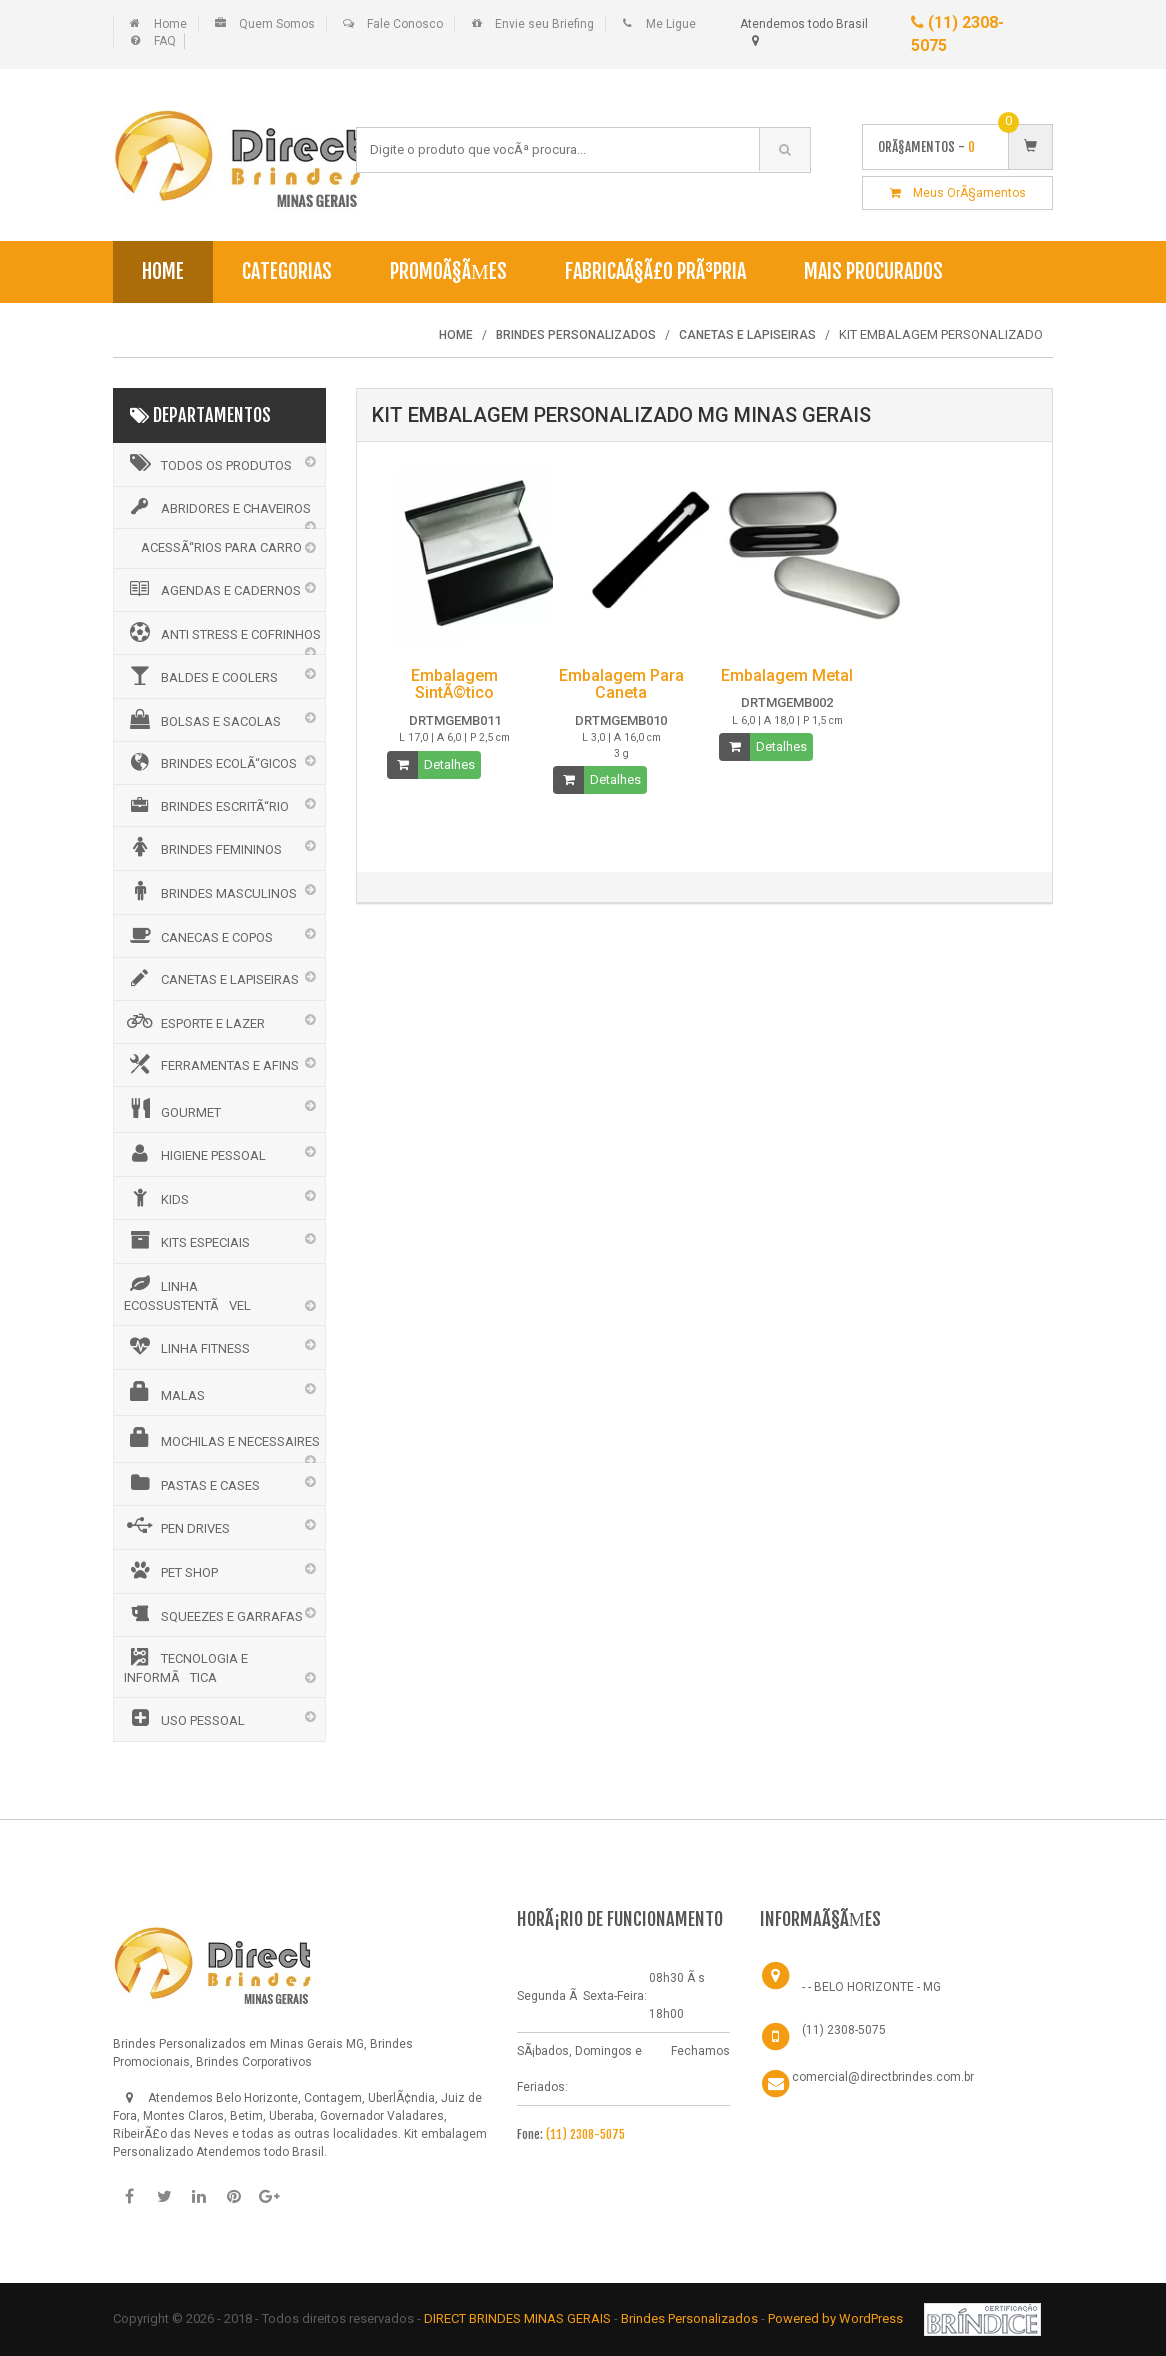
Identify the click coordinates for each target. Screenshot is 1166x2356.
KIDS (156, 1197)
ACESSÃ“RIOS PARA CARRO (221, 547)
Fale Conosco (405, 24)
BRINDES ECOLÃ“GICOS (210, 762)
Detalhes (449, 764)
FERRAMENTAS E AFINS (211, 1064)
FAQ (165, 41)
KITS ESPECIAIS (187, 1240)
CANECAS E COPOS (198, 935)
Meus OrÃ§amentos (958, 193)
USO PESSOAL (184, 1718)
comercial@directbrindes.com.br (883, 2077)
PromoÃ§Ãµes (448, 271)
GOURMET (172, 1109)
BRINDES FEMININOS (203, 847)
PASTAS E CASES (192, 1483)
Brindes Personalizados (691, 2318)
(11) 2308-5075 (585, 2134)
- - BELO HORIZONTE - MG (871, 1987)
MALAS (164, 1392)
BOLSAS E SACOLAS (202, 719)
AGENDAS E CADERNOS (212, 589)
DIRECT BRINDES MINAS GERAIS (517, 2318)
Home (170, 24)
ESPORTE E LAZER (194, 1021)
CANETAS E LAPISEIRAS (211, 978)
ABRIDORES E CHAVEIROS (217, 507)
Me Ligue (671, 24)
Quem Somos (277, 24)
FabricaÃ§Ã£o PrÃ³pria (655, 271)
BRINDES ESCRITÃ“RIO (206, 805)
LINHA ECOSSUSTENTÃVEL (187, 1293)
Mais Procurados (873, 271)
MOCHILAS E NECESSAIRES (222, 1438)
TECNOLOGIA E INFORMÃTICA (186, 1666)
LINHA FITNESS (187, 1346)
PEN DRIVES (177, 1526)
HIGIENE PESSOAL (195, 1153)
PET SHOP (171, 1570)
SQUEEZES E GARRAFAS (213, 1614)
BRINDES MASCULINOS (210, 891)
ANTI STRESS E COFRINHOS (222, 632)
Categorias (287, 271)
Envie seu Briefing (544, 24)
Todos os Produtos (208, 463)
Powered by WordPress (837, 2318)
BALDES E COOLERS (201, 675)
